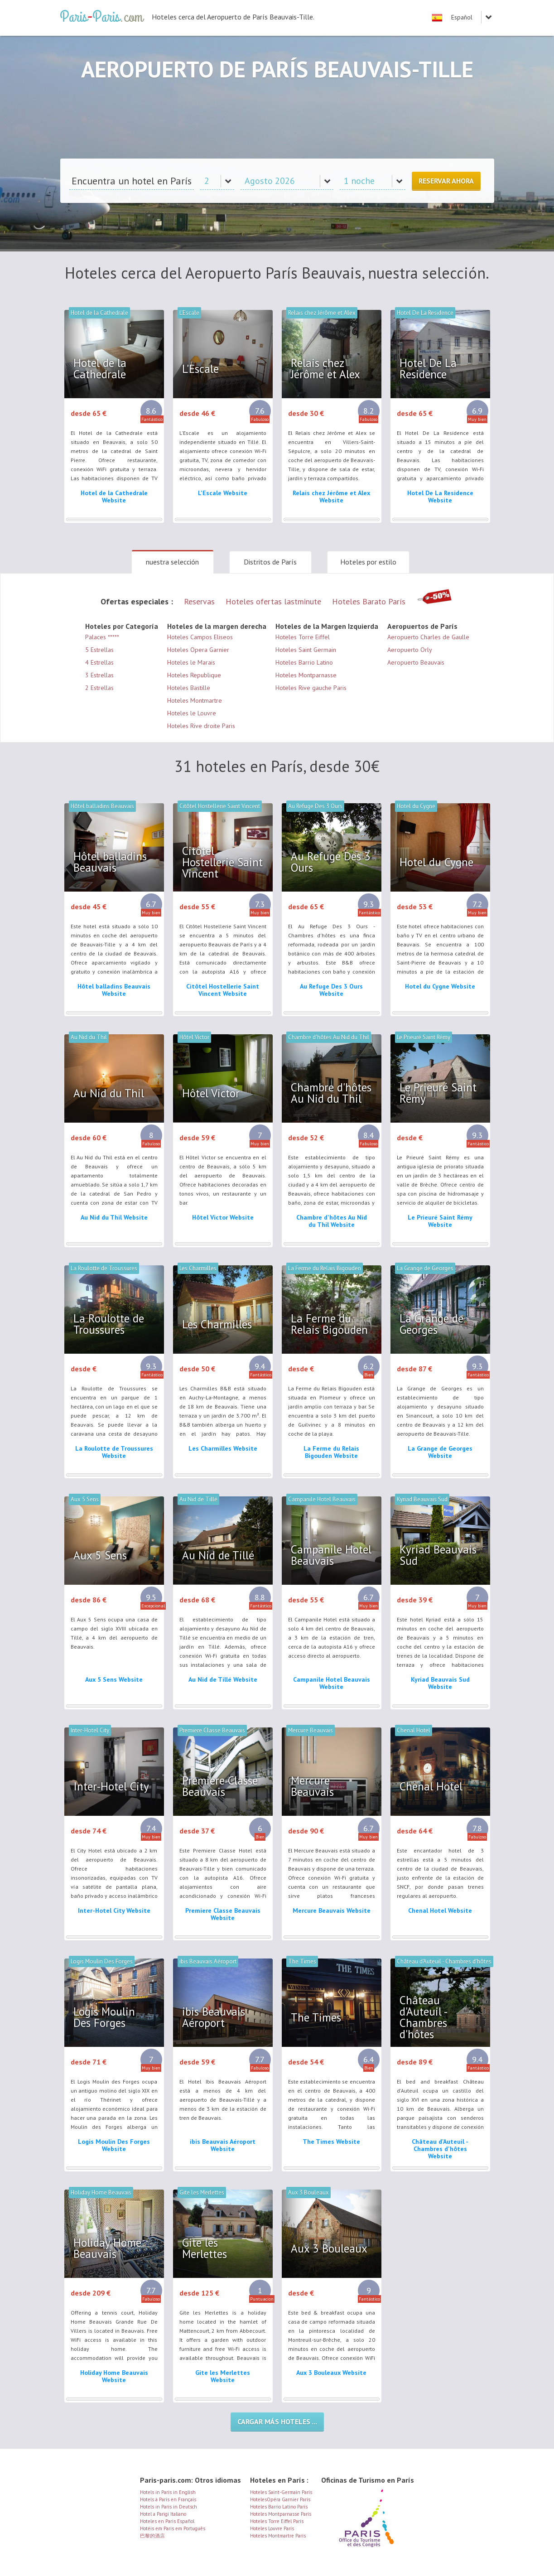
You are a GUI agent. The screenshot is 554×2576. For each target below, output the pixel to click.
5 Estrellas (99, 650)
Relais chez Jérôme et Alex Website (331, 496)
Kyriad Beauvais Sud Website (440, 1683)
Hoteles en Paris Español (167, 2521)
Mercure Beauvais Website (332, 1910)
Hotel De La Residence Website (440, 496)
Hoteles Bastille (188, 688)
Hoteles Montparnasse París (280, 2514)
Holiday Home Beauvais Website (114, 2376)
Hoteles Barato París (368, 601)
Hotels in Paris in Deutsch (168, 2507)
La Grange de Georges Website (440, 1452)
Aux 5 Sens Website (114, 1679)
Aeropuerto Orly (409, 650)
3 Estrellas (99, 675)
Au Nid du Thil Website (114, 1217)
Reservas (199, 601)
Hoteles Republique (194, 675)
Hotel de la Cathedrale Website (114, 496)
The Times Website (331, 2141)
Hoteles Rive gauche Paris (311, 688)
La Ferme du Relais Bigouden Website (331, 1452)
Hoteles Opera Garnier (198, 650)
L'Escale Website (222, 493)
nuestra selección (172, 561)
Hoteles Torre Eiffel (302, 637)
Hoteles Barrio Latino (304, 662)
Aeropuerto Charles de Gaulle (428, 637)
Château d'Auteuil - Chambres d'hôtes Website (440, 2148)
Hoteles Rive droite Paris (201, 726)
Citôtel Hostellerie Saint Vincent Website (222, 990)
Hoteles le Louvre (191, 713)
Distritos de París (270, 561)
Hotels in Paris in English (168, 2492)
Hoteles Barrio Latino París (279, 2507)
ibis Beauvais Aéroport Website (222, 2145)
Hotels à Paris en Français (168, 2499)
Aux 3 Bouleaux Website (331, 2373)
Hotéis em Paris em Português (172, 2528)
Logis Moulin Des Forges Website (114, 2145)
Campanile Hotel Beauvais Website (331, 1683)
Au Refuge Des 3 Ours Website (331, 990)
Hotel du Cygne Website (440, 986)
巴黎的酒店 (152, 2536)
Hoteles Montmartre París (278, 2536)
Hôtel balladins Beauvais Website (113, 990)
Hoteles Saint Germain (305, 650)
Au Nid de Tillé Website (222, 1679)
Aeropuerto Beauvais (415, 662)
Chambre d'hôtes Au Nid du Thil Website (331, 1221)
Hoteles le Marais (191, 662)
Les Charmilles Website (222, 1448)
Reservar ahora (446, 180)
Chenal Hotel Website (440, 1910)
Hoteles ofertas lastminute (273, 601)
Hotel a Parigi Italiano (163, 2514)
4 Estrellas (99, 662)
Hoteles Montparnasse (306, 675)
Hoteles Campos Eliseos (200, 637)
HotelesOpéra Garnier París (280, 2499)
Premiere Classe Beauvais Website (222, 1914)
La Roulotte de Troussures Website (114, 1452)
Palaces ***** (102, 637)
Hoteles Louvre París (272, 2528)
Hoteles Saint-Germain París (281, 2492)
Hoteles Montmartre (194, 700)
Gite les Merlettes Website (222, 2376)
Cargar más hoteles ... (277, 2421)
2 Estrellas (99, 688)
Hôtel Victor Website (223, 1217)
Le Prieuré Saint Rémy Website (440, 1221)
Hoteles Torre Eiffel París (276, 2521)
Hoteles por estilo (368, 561)
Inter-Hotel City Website (114, 1910)
